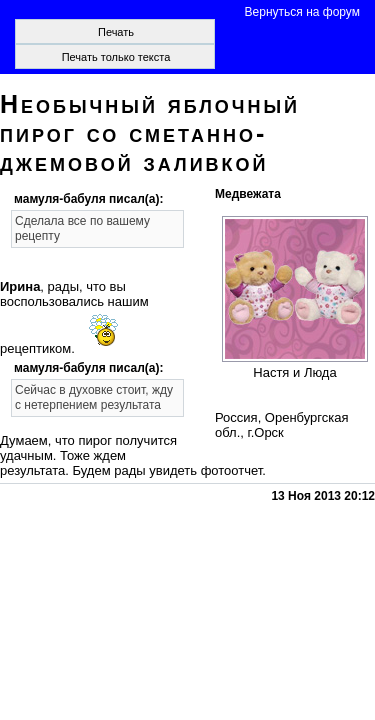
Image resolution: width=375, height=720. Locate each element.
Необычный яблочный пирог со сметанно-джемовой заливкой (150, 133)
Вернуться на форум (302, 12)
